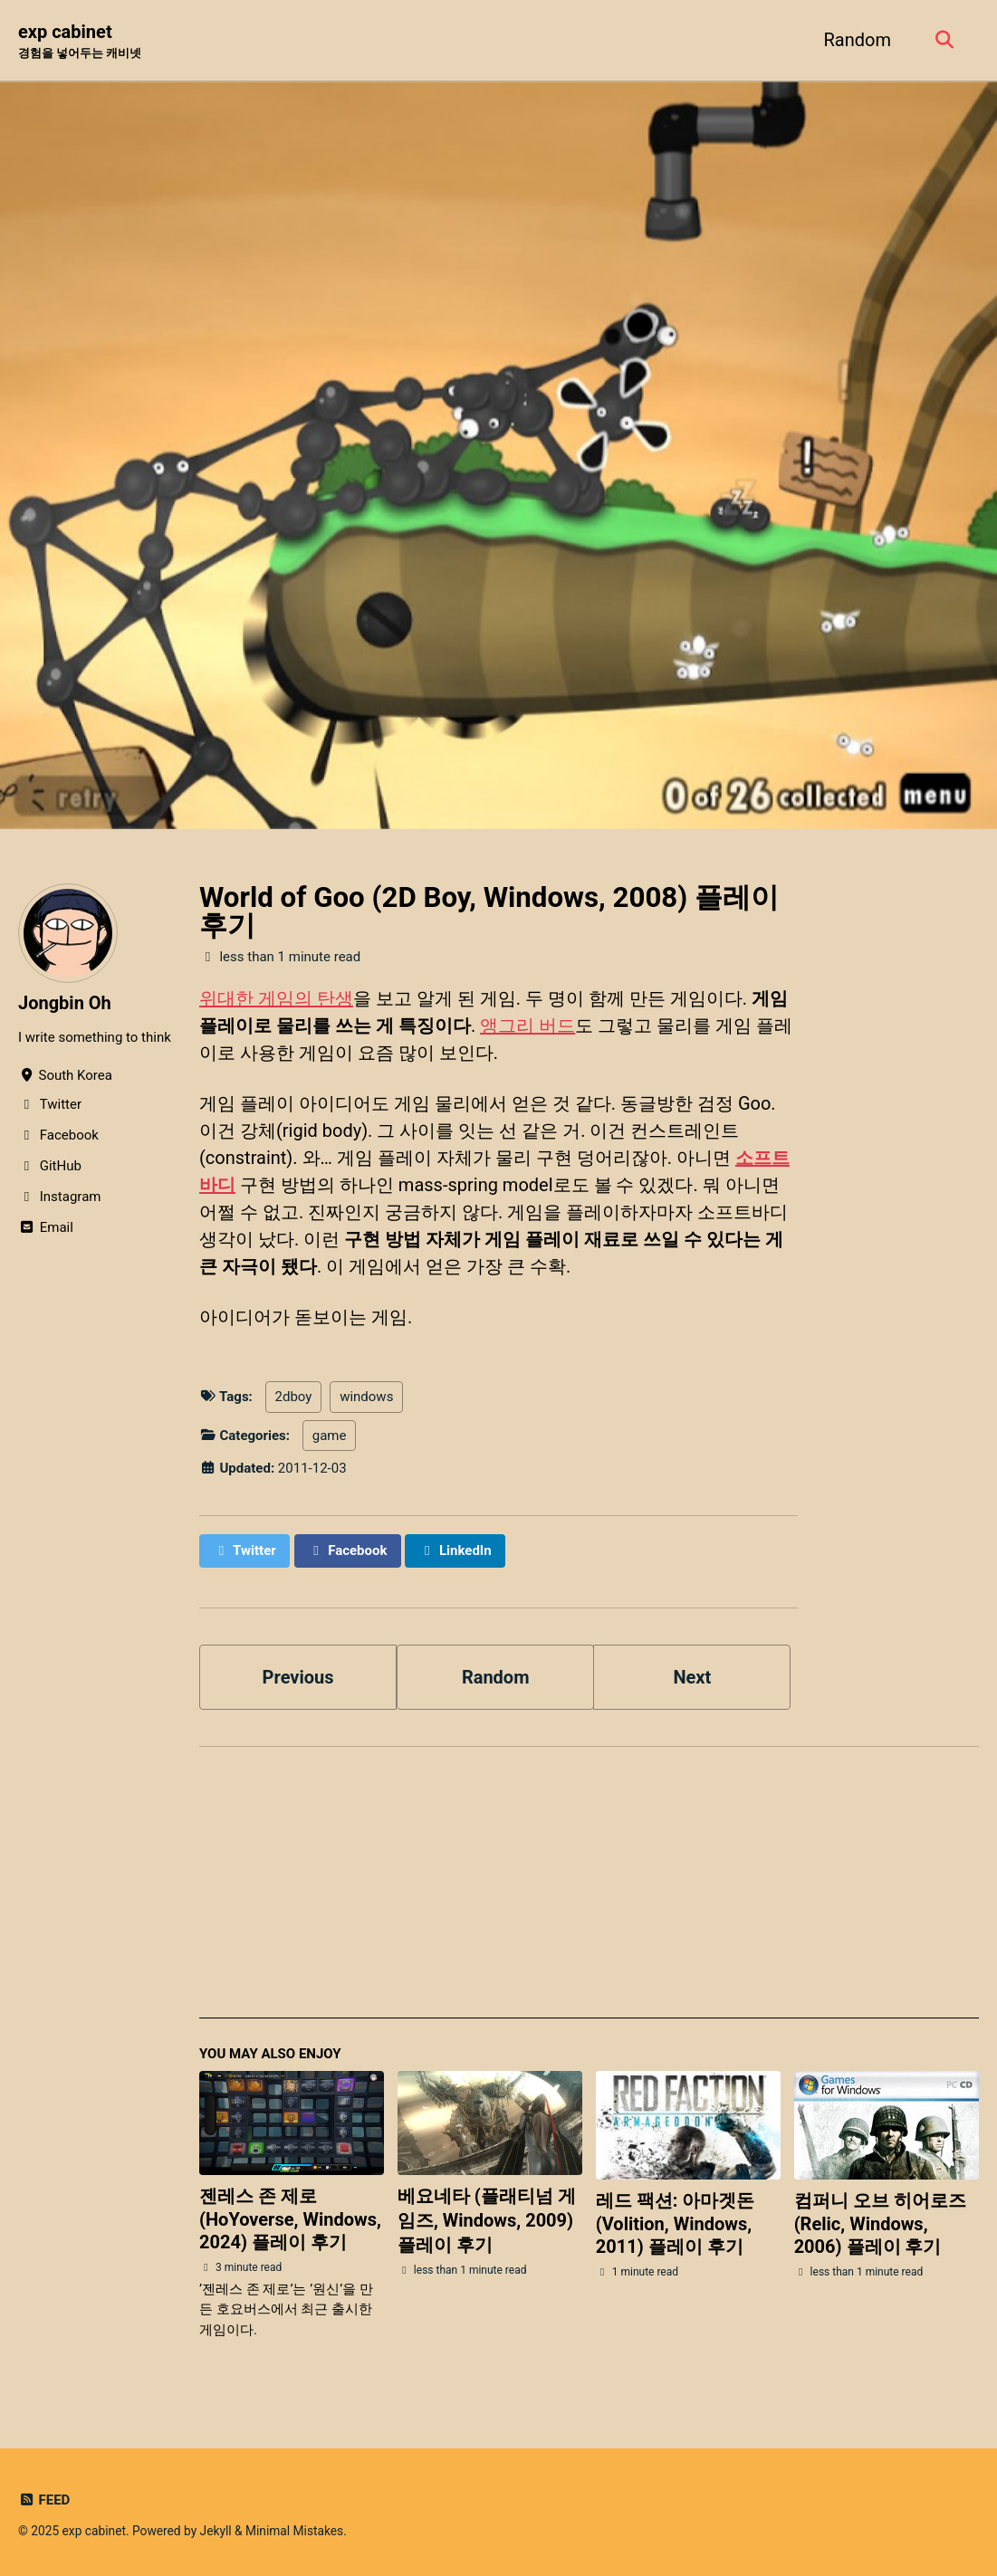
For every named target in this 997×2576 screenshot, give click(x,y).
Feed (44, 2500)
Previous (298, 1677)
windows (366, 1396)
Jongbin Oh (64, 1003)
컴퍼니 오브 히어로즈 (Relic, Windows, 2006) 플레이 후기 (880, 2223)
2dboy (293, 1396)
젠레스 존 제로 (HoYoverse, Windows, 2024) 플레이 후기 (290, 2219)
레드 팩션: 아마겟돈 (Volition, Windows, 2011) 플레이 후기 (675, 2223)
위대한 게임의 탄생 (276, 998)
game (329, 1435)
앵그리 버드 (527, 1025)
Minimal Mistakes (294, 2531)
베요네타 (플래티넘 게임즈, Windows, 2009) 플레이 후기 (487, 2220)
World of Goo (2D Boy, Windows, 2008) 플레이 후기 (489, 911)
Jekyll (216, 2531)
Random (857, 40)
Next (692, 1677)
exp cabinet (79, 41)
